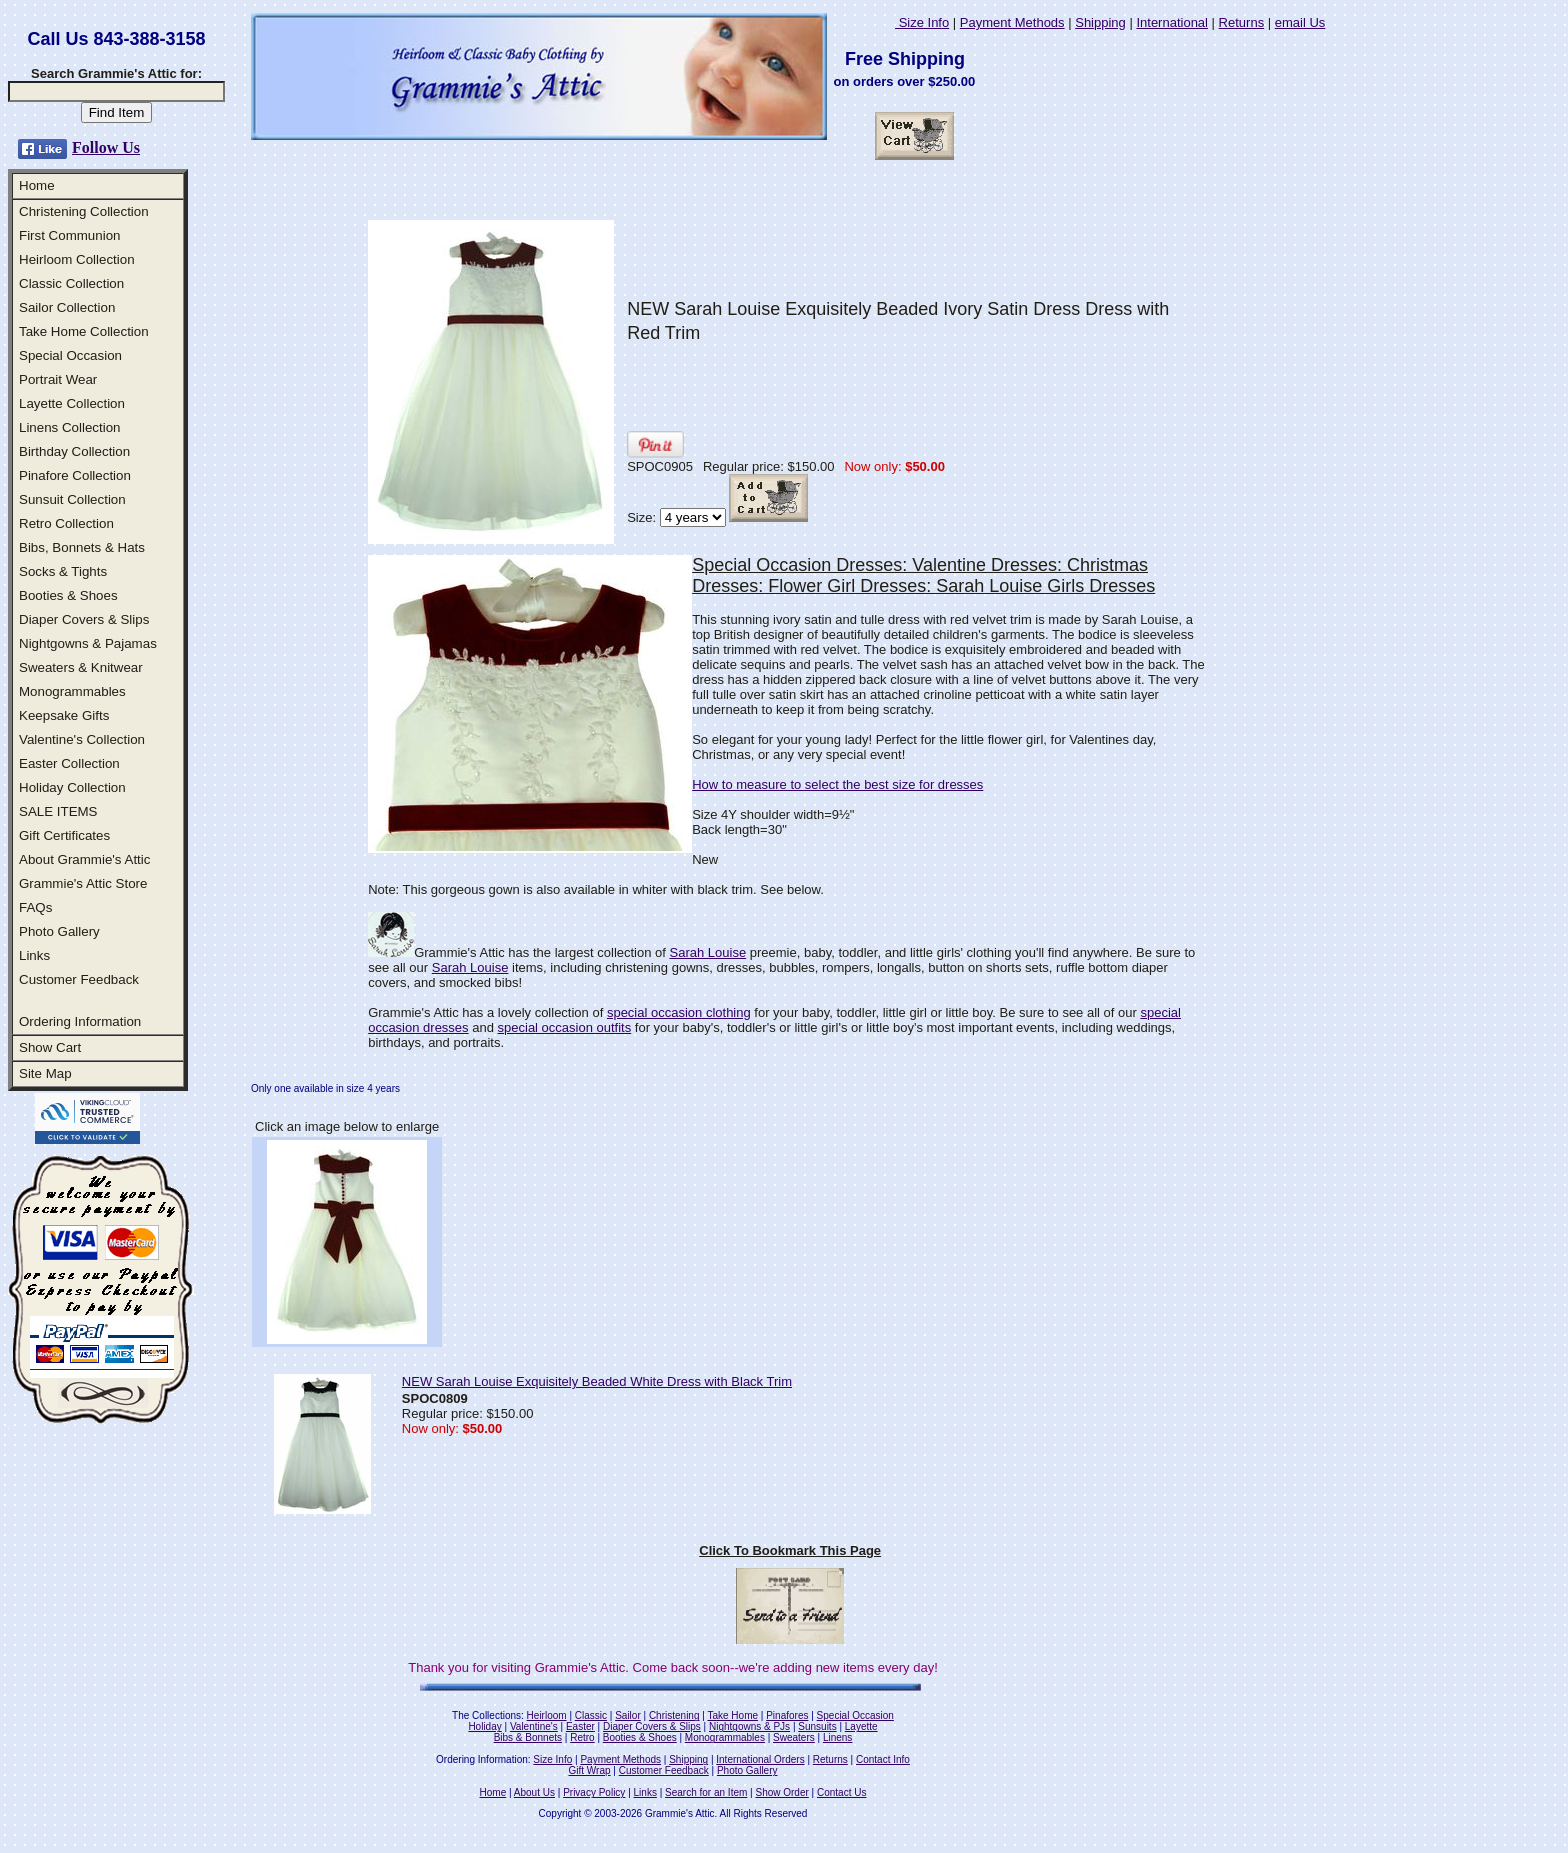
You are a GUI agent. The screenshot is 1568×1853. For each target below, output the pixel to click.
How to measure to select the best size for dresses (837, 784)
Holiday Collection (72, 787)
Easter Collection (69, 763)
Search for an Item (706, 1792)
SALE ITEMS (58, 811)
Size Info (922, 22)
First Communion (69, 235)
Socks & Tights (63, 571)
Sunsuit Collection (72, 499)
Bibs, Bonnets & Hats (82, 547)
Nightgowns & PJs (749, 1726)
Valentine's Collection (82, 739)
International (1172, 22)
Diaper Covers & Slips (84, 619)
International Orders (760, 1759)
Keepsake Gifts (64, 715)
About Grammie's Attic (84, 859)
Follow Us (106, 147)
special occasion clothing (679, 1012)
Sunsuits (817, 1726)
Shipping (1100, 22)
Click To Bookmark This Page (790, 1550)
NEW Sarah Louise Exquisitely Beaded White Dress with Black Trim (597, 1381)
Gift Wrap (590, 1770)
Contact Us (841, 1792)
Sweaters (794, 1737)
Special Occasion (70, 355)
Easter (580, 1726)
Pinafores (787, 1715)
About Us (534, 1792)
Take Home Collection (84, 331)
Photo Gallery (59, 931)
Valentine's (534, 1726)
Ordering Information (80, 1021)
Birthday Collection (74, 451)
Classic (591, 1715)
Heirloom (547, 1715)
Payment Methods (1012, 22)
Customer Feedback (79, 979)
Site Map (45, 1073)
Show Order (781, 1792)
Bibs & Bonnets (528, 1737)
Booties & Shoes (68, 595)
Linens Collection (70, 427)
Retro (582, 1737)
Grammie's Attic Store (83, 883)
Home (37, 185)
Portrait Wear (58, 379)
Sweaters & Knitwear (81, 667)
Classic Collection (71, 283)
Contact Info (883, 1759)
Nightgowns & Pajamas (88, 643)
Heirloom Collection (77, 259)
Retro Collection (66, 523)
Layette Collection (72, 403)
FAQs (35, 907)
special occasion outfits (565, 1027)
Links (34, 955)
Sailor (628, 1715)
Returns (1242, 22)
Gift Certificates (64, 835)
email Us (1300, 22)
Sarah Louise (708, 952)
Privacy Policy (594, 1792)
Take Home (732, 1715)
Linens (837, 1737)
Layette (861, 1726)
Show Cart (50, 1047)
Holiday (484, 1726)
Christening (674, 1715)
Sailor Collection (67, 307)
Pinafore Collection (75, 475)
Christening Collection (84, 211)
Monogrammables (72, 691)
